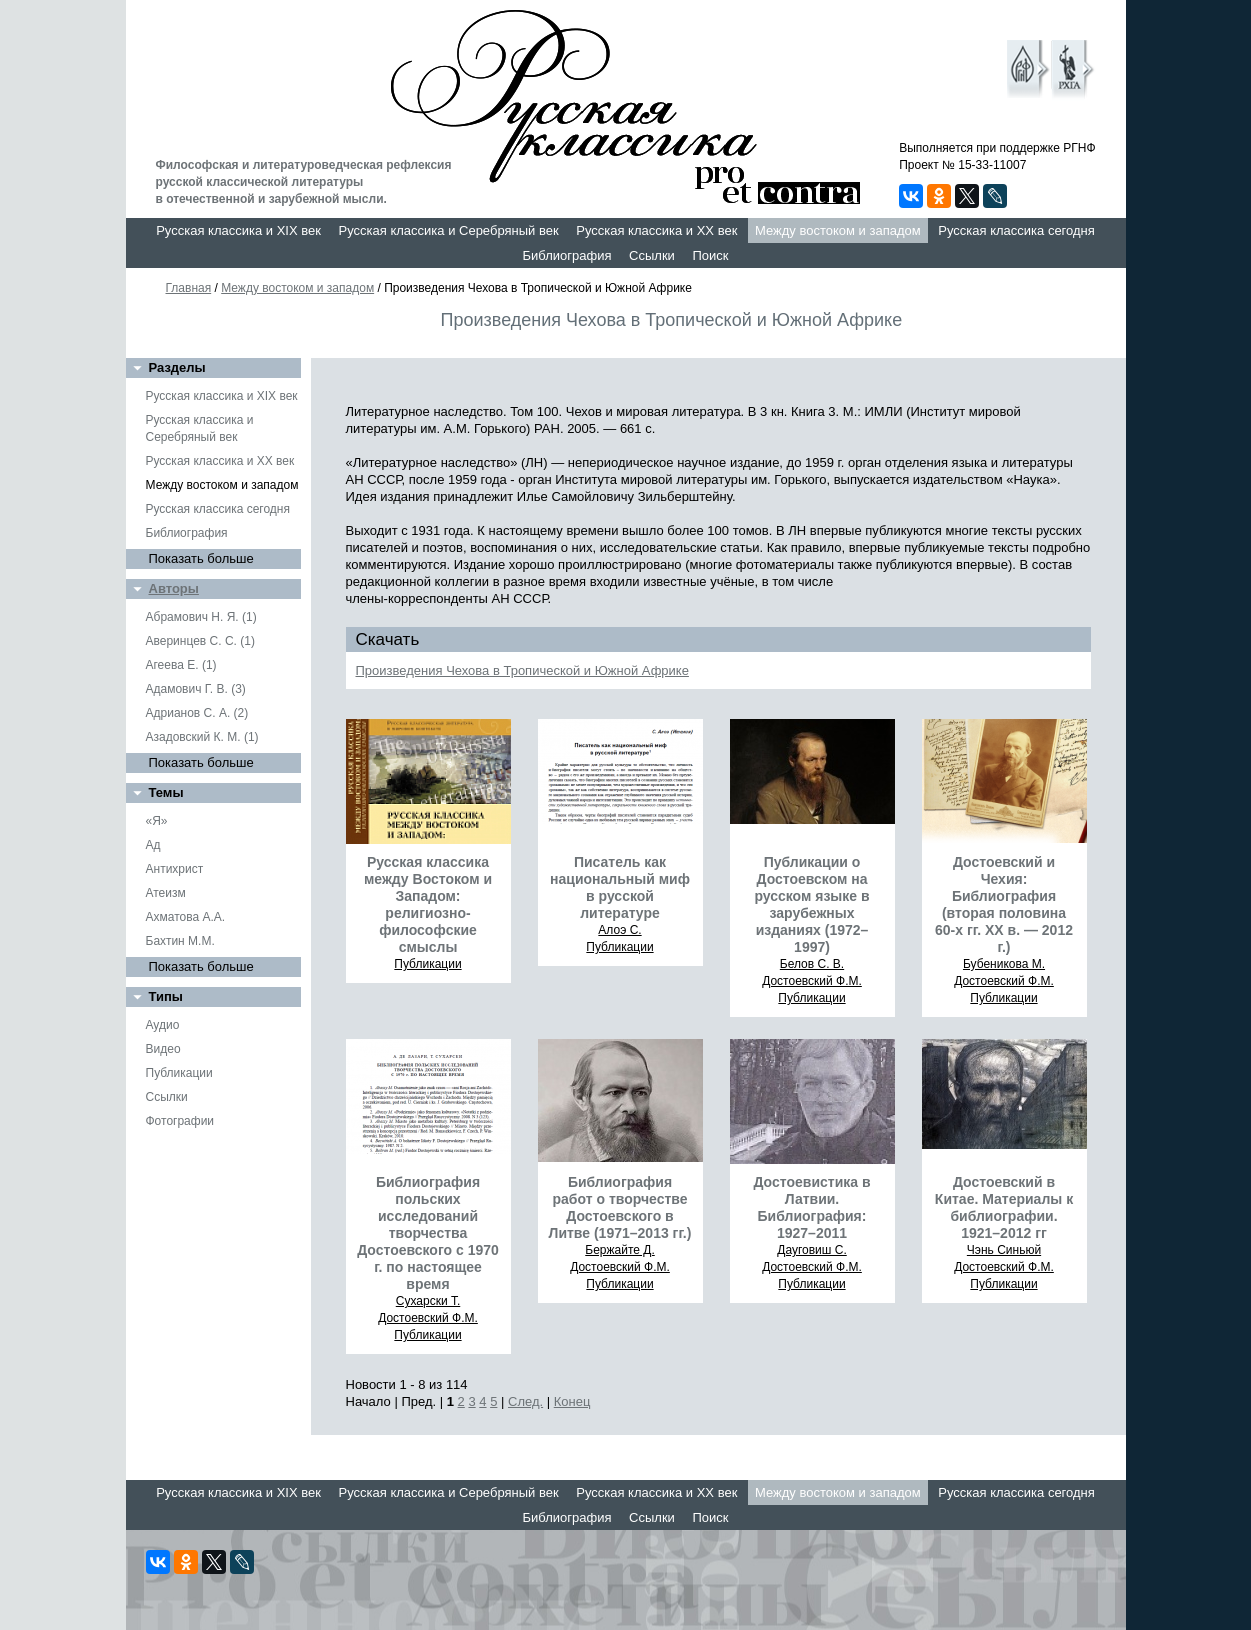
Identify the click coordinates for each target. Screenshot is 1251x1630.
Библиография (567, 255)
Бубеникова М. (1004, 964)
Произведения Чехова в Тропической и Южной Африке (522, 670)
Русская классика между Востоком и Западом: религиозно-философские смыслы (428, 904)
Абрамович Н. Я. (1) (201, 617)
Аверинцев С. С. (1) (200, 641)
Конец (572, 1401)
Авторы (174, 588)
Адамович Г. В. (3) (196, 689)
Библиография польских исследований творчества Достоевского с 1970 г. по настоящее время (428, 1233)
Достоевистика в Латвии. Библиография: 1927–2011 (811, 1207)
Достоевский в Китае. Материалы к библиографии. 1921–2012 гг (1004, 1207)
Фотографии (180, 1121)
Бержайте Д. (619, 1250)
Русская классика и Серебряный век (449, 230)
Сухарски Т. (428, 1301)
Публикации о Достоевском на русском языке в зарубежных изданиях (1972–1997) (811, 904)
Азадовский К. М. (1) (202, 737)
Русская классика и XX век (656, 230)
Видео (163, 1049)
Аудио (163, 1025)
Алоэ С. (619, 930)
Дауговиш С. (812, 1250)
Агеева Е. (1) (181, 665)
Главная (189, 288)
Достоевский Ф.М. (812, 981)
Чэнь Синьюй (1004, 1250)
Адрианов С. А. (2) (197, 713)
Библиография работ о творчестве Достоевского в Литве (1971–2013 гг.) (620, 1207)
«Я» (157, 821)
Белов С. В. (812, 964)
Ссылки (652, 255)
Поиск (710, 255)
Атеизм (166, 893)
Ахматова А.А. (186, 917)
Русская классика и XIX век (238, 230)
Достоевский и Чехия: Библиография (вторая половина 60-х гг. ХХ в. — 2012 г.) (1004, 904)
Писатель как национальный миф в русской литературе (620, 887)
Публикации (179, 1073)
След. (525, 1401)
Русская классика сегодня (1016, 230)
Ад (153, 845)
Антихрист (175, 869)
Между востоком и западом (838, 230)
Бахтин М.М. (180, 941)
